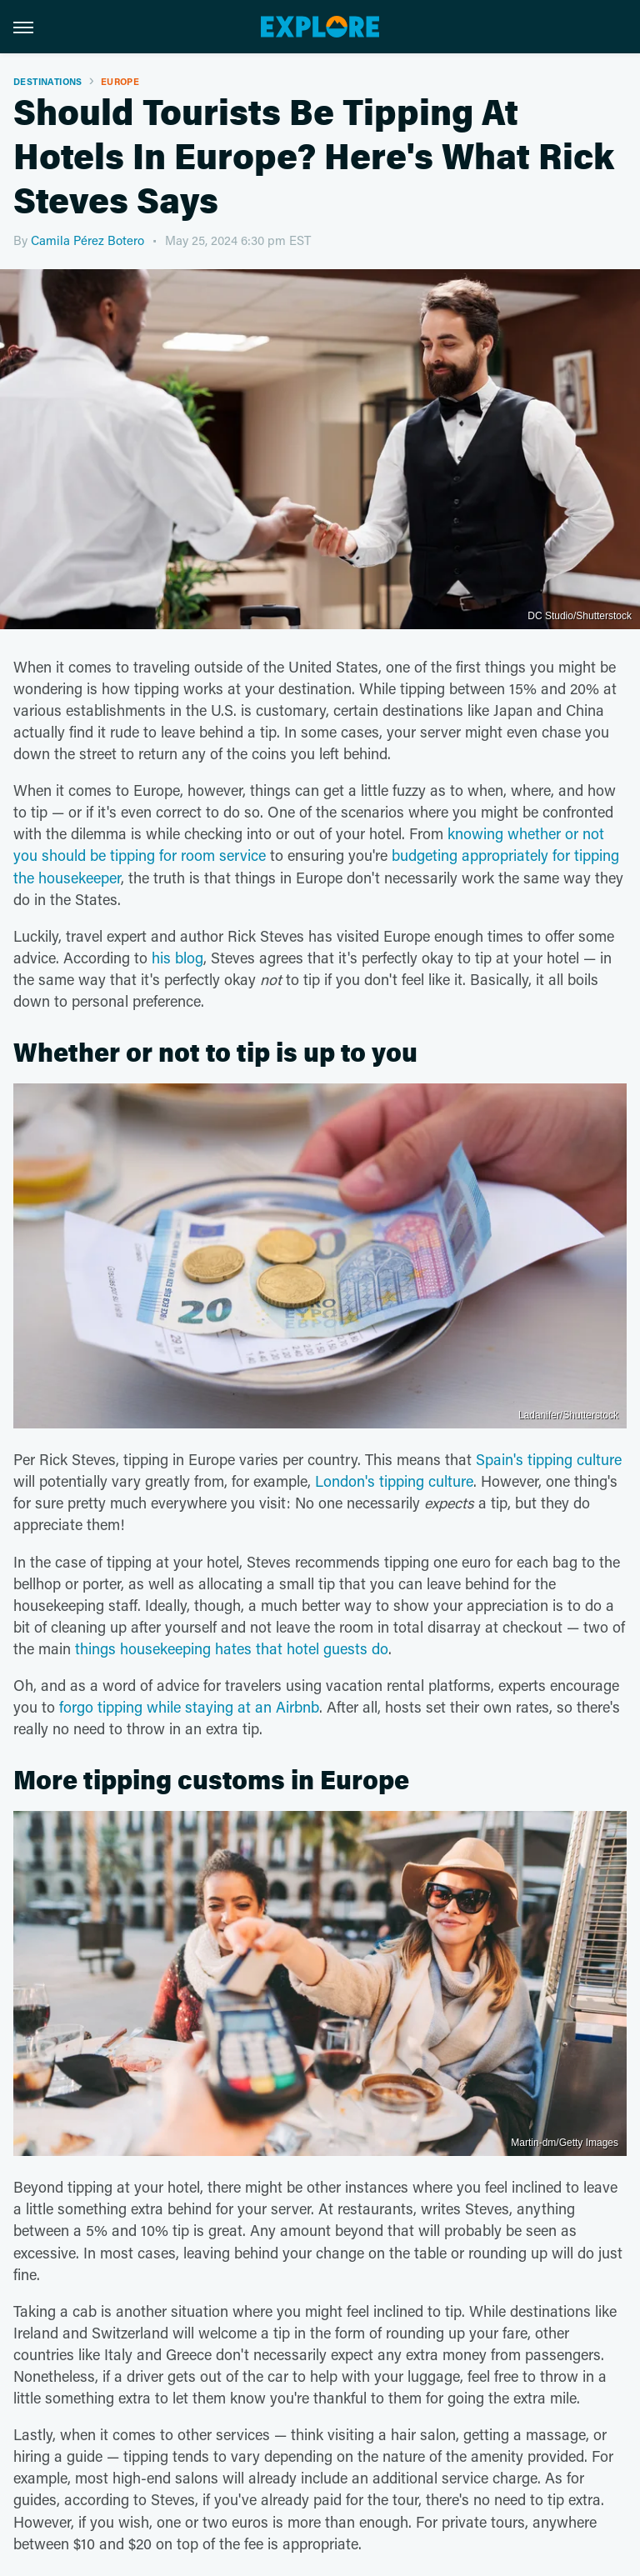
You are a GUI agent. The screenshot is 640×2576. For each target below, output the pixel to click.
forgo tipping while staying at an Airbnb (189, 1707)
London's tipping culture (394, 1481)
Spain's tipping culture (549, 1459)
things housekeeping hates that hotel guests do (231, 1648)
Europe (120, 81)
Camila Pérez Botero (87, 240)
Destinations (47, 81)
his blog (177, 958)
